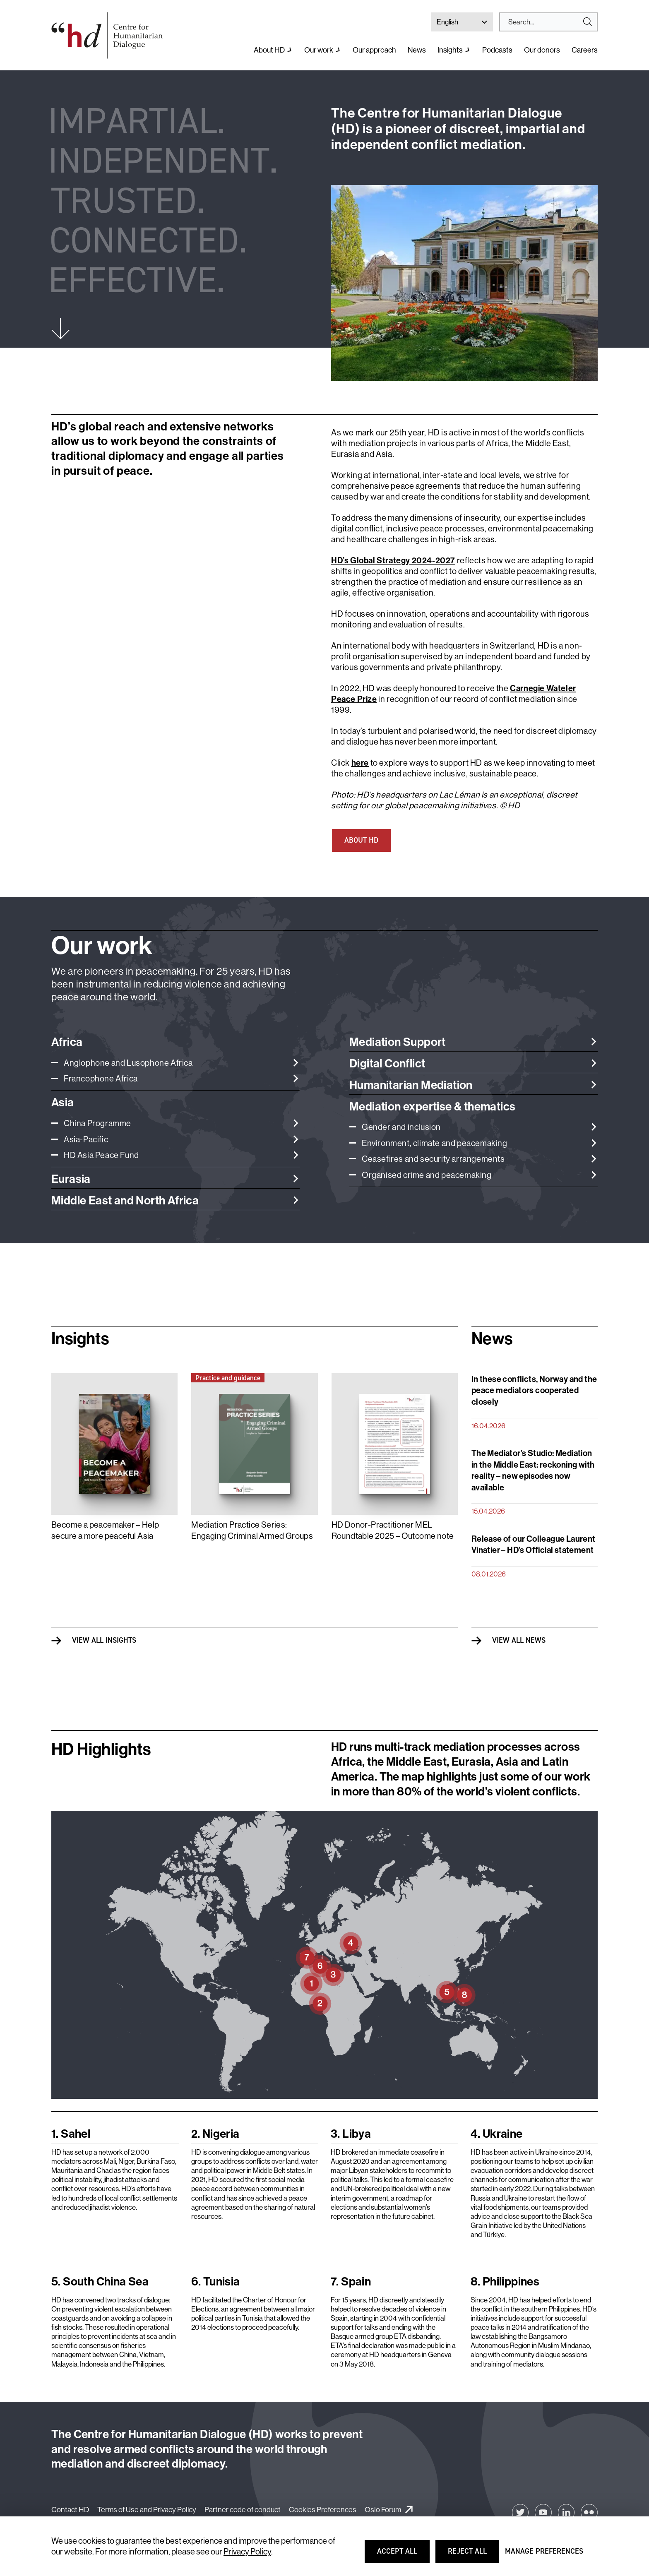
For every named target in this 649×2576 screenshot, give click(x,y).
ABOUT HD (361, 840)
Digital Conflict (387, 1063)
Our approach (374, 50)
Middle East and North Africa (125, 1200)
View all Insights (104, 1640)
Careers (585, 50)
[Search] (545, 21)
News (417, 50)
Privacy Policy (247, 2551)
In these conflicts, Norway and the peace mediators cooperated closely (534, 1390)
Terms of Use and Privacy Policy (146, 2509)
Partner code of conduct (242, 2509)
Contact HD (70, 2509)
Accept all (402, 2555)
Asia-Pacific (86, 1139)
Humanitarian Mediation (411, 1084)
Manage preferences (544, 2555)
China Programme (97, 1123)
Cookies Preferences (322, 2509)
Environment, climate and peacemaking (434, 1143)
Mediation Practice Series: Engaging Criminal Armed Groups (252, 1530)
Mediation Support (397, 1041)
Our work (318, 50)
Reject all (473, 2555)
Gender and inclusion (401, 1127)
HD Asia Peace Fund (101, 1155)
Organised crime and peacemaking (427, 1175)
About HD (269, 50)
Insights (450, 50)
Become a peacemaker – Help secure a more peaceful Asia (105, 1530)
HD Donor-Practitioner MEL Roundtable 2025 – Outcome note (393, 1530)
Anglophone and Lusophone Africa (128, 1062)
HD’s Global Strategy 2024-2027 (393, 560)
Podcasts (497, 50)
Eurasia (71, 1178)
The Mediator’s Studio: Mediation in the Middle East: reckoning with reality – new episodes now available (533, 1470)
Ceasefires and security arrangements (433, 1158)
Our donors (542, 50)
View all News (519, 1640)
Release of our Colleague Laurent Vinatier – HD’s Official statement (533, 1544)
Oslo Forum (383, 2509)
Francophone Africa (101, 1078)
